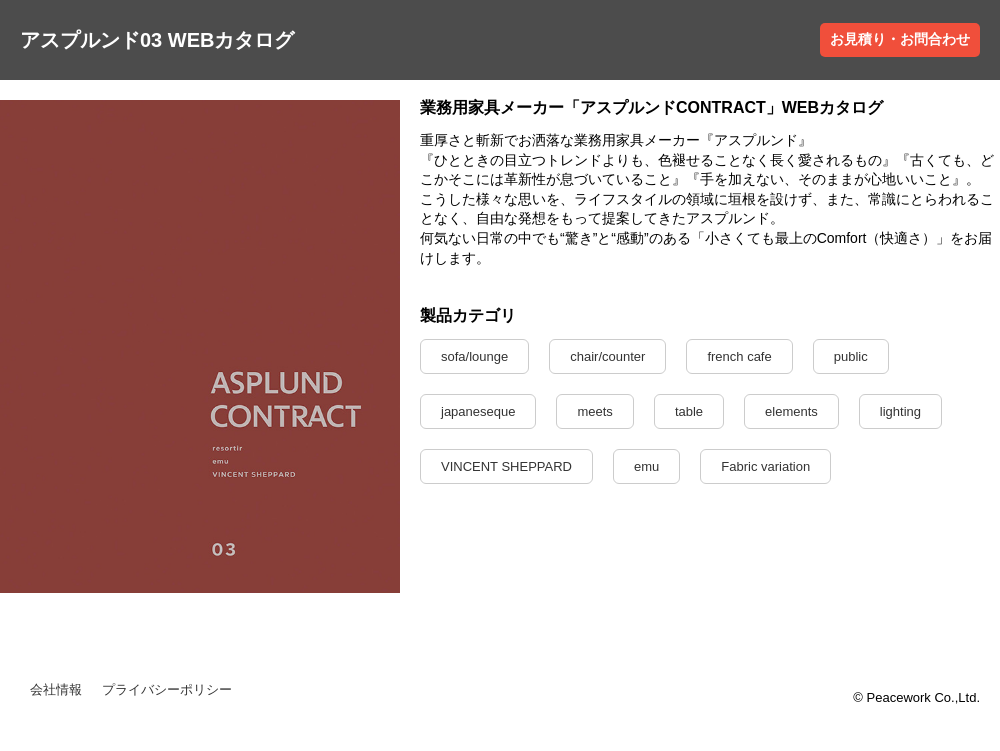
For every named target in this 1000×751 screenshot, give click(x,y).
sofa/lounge (474, 356)
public (851, 356)
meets (594, 411)
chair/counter (607, 356)
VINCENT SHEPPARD (506, 466)
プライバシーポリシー (167, 689)
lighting (900, 411)
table (689, 411)
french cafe (739, 356)
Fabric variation (765, 466)
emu (646, 466)
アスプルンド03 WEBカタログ (157, 40)
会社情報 (56, 689)
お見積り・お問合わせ (900, 39)
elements (791, 411)
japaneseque (478, 411)
